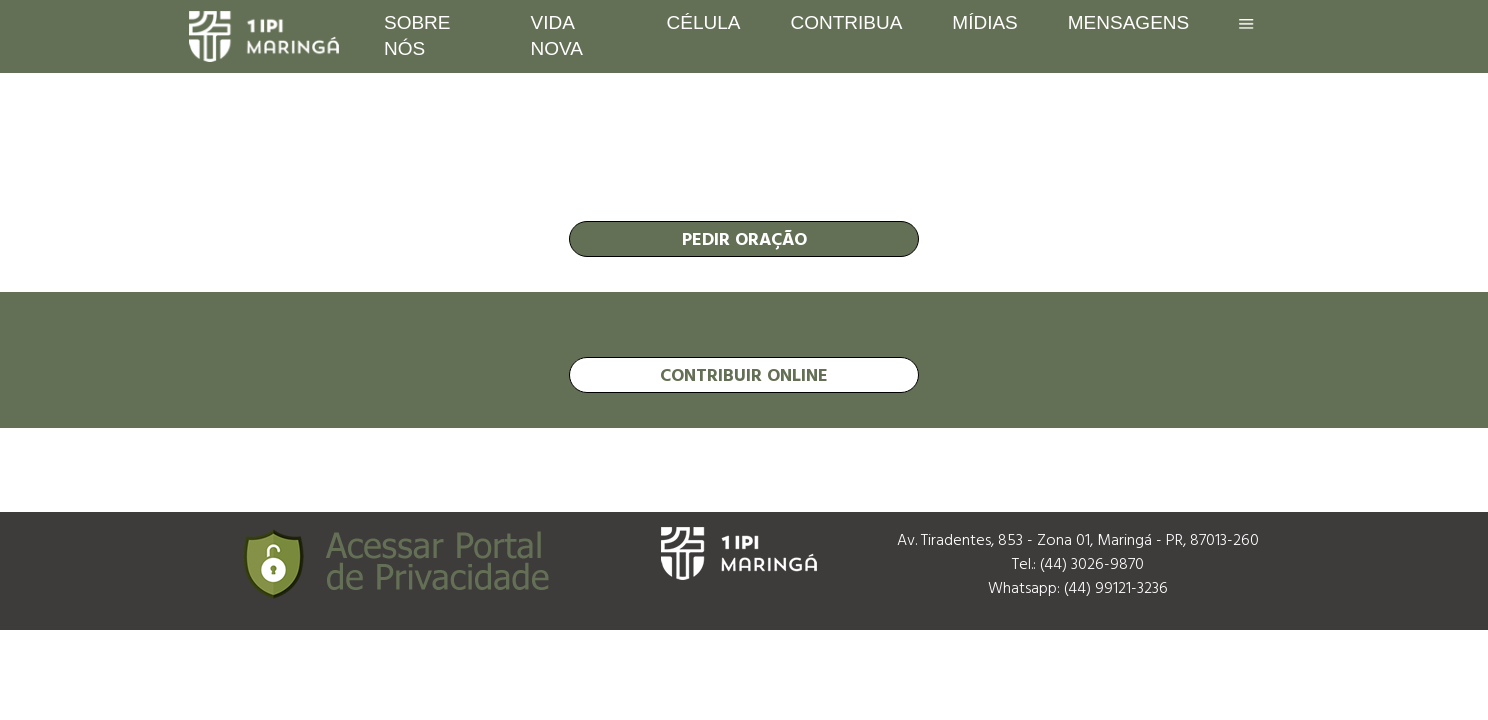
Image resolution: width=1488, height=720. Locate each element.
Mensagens (1128, 22)
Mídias (984, 22)
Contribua (846, 22)
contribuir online (744, 374)
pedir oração (744, 238)
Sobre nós (417, 35)
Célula (704, 22)
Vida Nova (557, 35)
